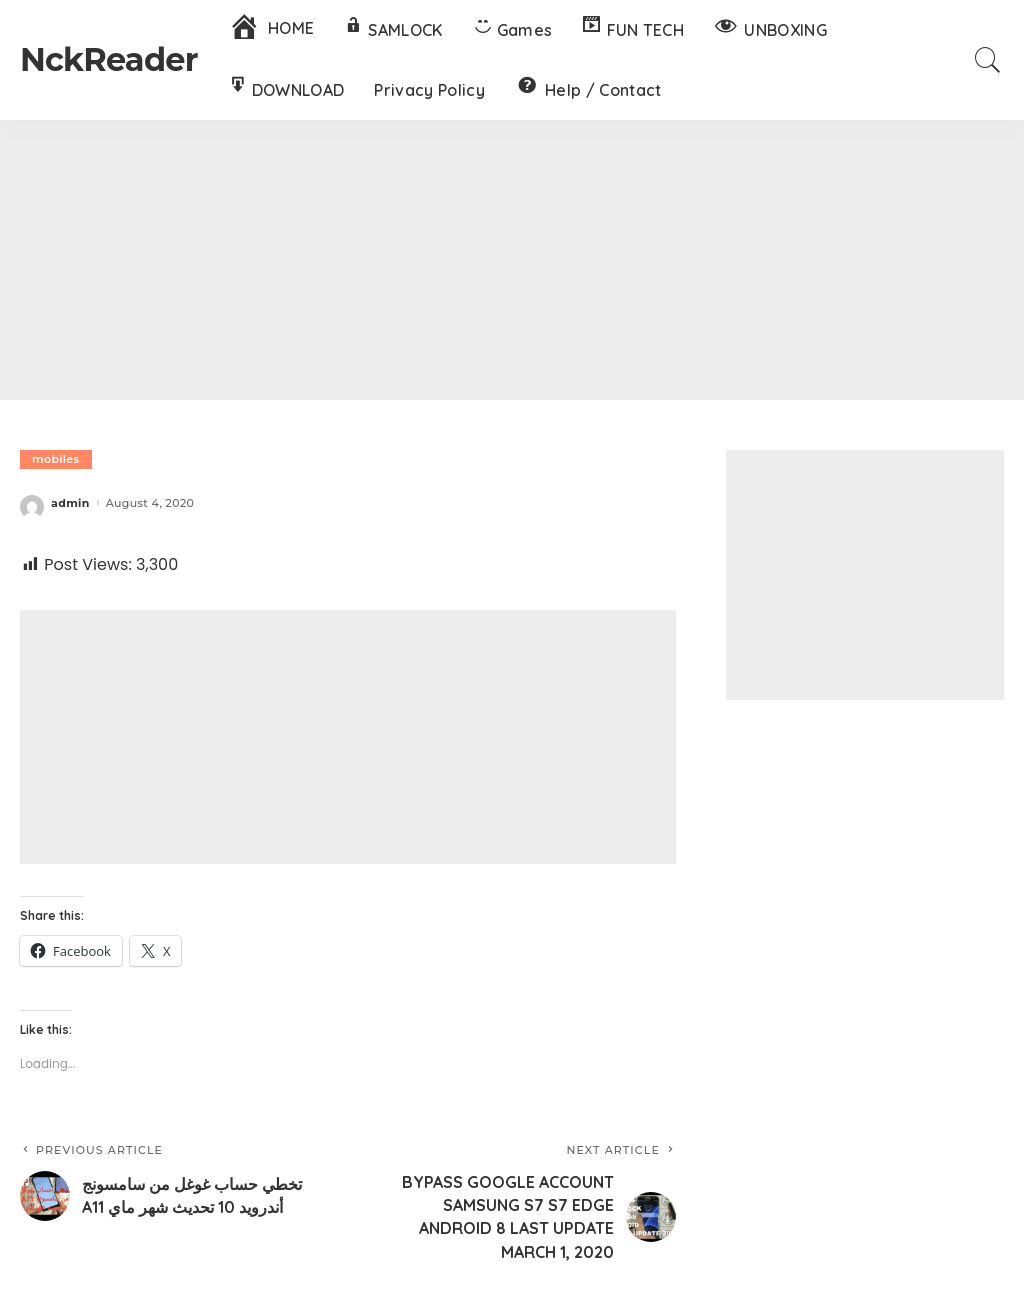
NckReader (109, 59)
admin (70, 503)
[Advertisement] (512, 260)
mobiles (56, 459)
